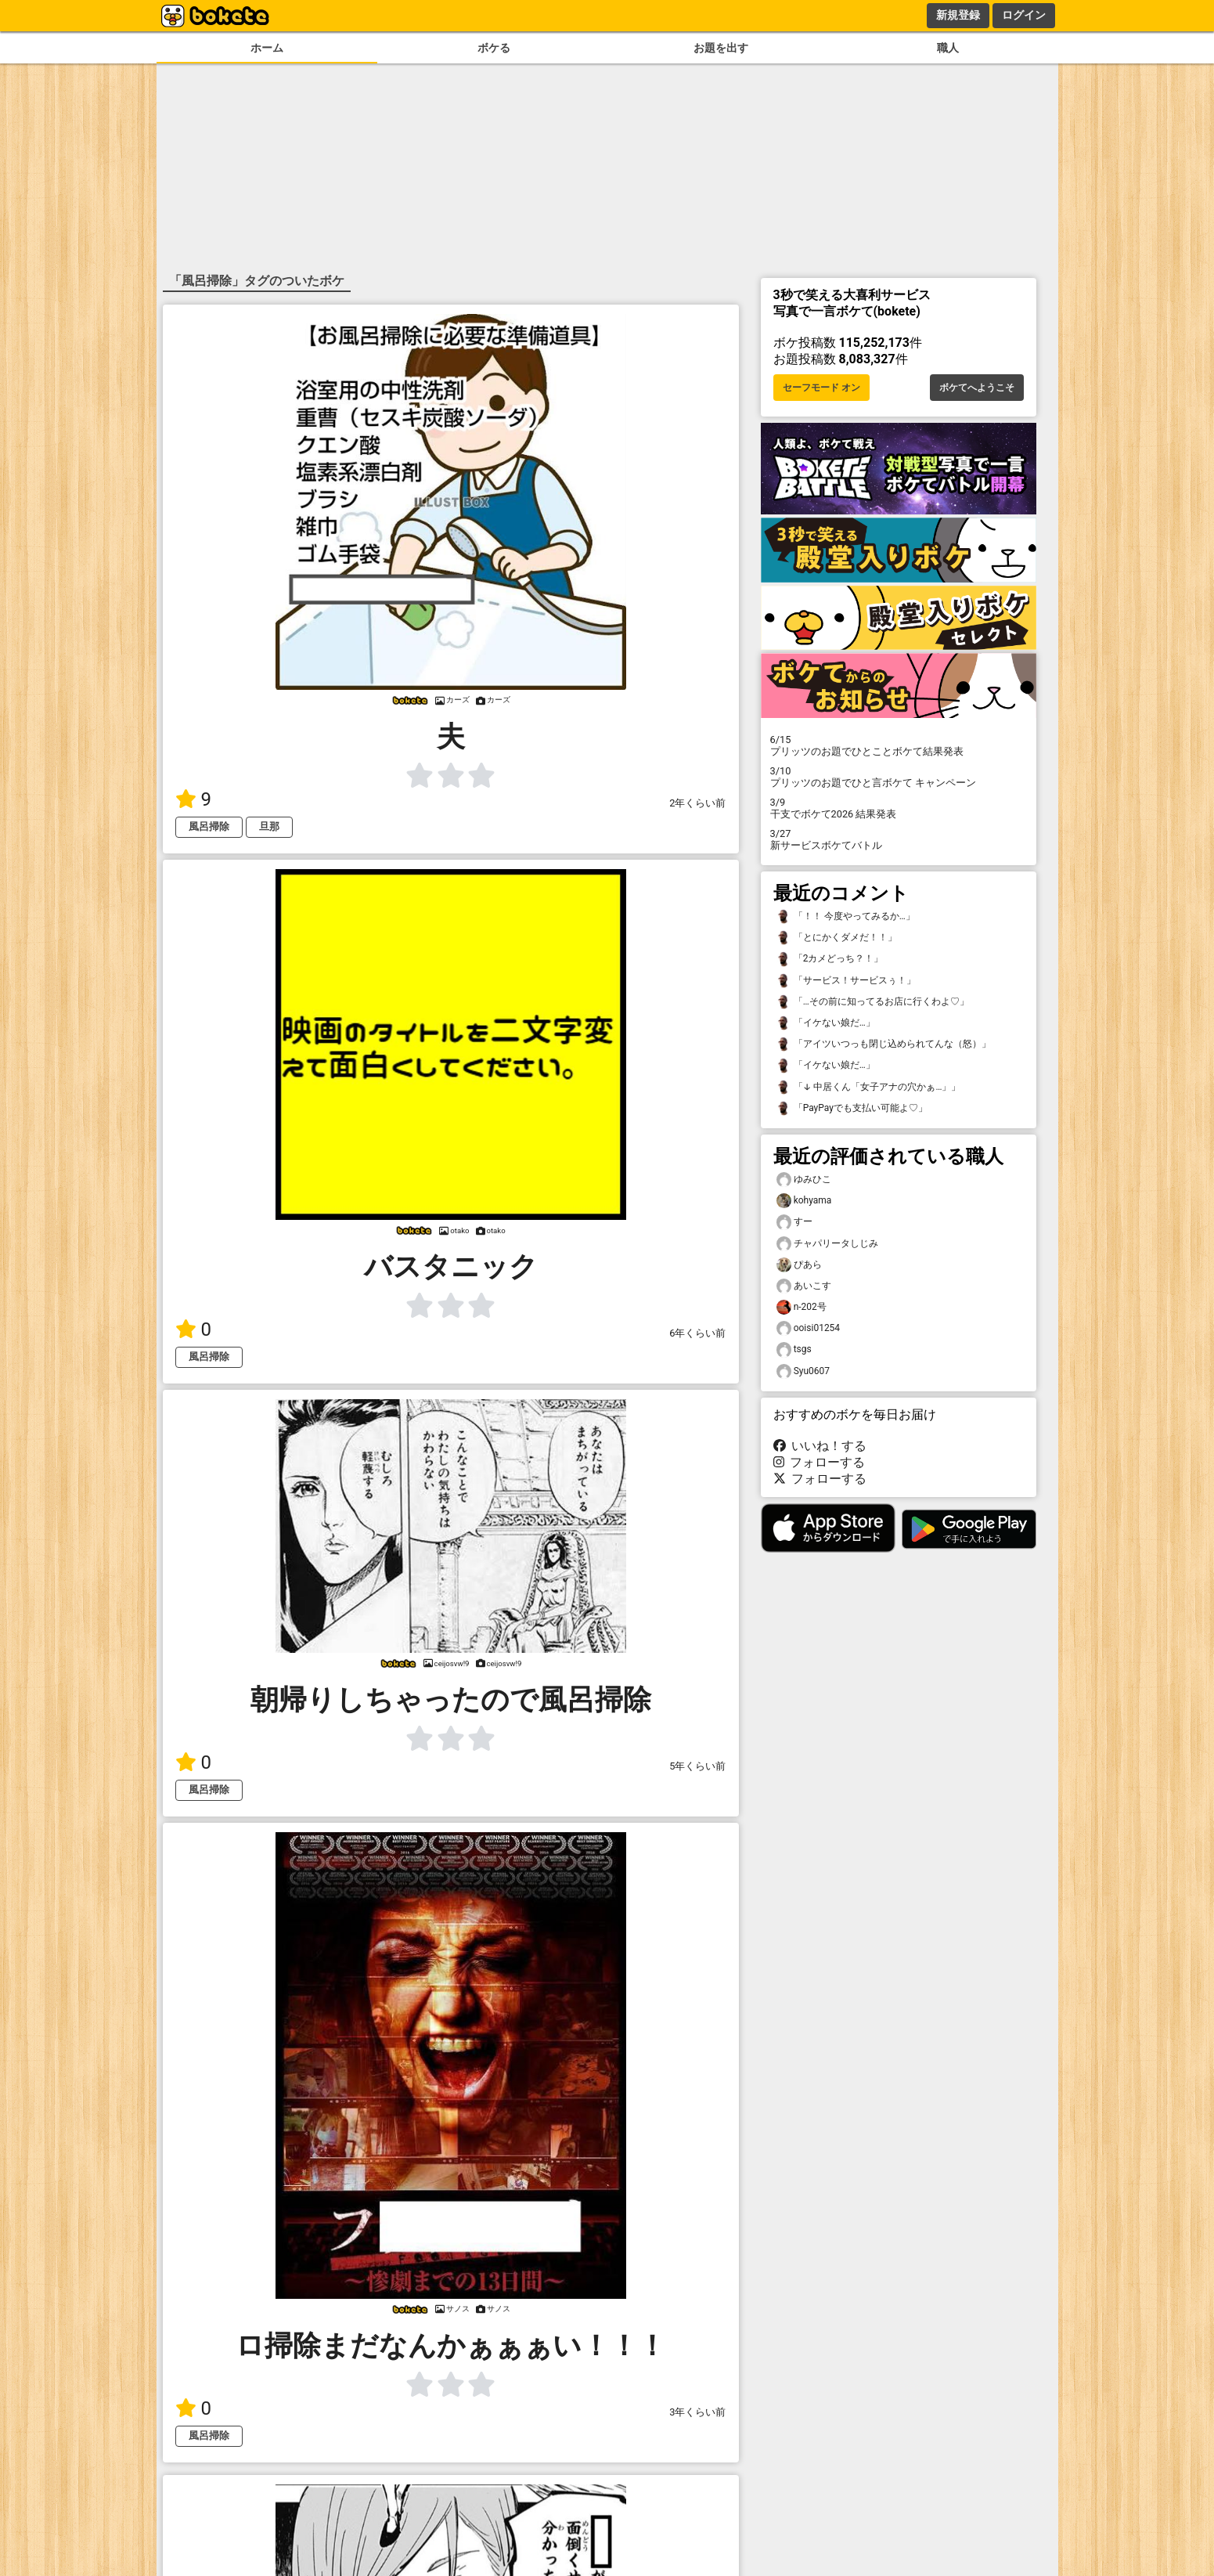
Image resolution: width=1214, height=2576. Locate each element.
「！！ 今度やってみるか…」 (845, 916)
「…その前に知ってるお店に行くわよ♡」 (872, 1001)
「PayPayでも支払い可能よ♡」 (852, 1108)
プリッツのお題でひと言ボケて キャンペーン (898, 776)
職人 (948, 48)
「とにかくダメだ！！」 (836, 937)
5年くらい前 (697, 1766)
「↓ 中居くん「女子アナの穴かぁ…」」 (868, 1087)
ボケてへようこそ (976, 387)
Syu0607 (803, 1371)
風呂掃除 (209, 826)
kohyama (804, 1200)
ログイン (1024, 15)
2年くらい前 (697, 803)
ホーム (266, 48)
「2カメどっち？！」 (830, 958)
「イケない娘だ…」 (825, 1023)
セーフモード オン (821, 387)
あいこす (803, 1286)
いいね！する (820, 1445)
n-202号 (801, 1307)
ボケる (493, 48)
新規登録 (958, 15)
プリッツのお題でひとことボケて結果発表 (898, 745)
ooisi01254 (808, 1328)
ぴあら (799, 1264)
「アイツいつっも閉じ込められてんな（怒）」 (883, 1044)
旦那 (269, 826)
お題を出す (720, 48)
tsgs (794, 1349)
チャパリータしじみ (827, 1243)
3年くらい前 (697, 2412)
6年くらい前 (697, 1333)
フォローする (819, 1462)
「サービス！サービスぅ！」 (846, 980)
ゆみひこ (803, 1179)
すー (794, 1221)
